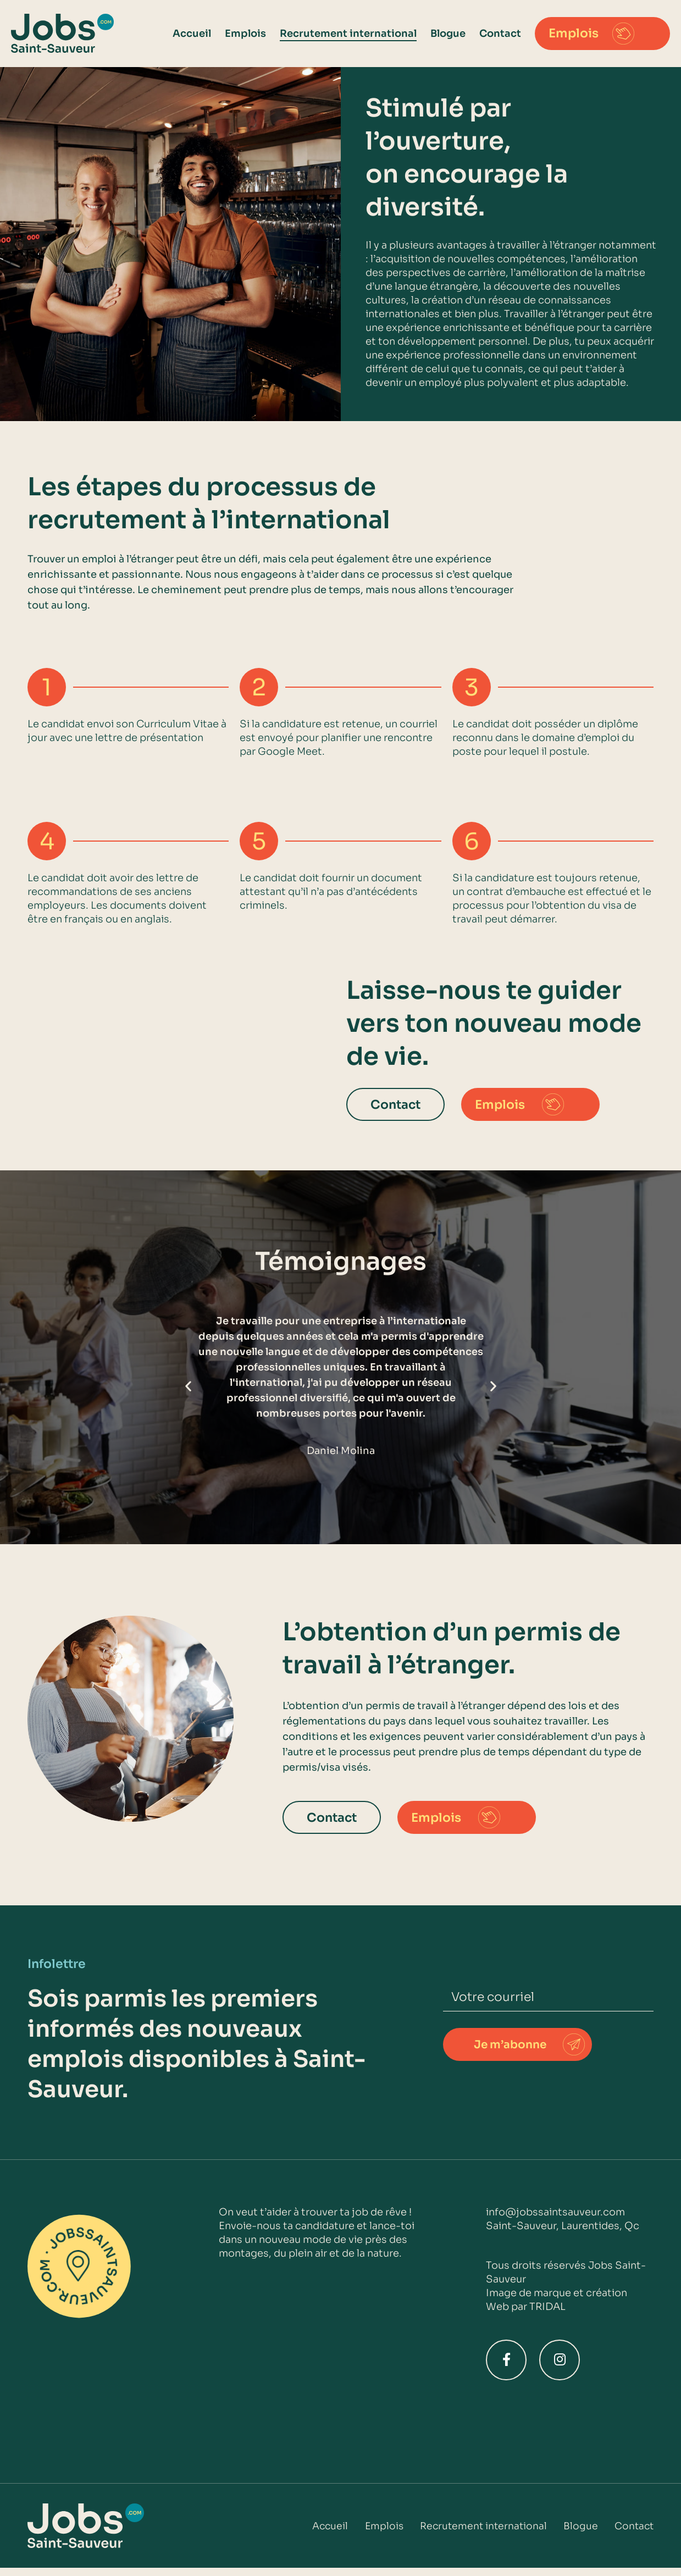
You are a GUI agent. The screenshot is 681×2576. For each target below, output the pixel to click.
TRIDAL (547, 2307)
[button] (188, 1386)
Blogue (448, 33)
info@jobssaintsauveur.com (555, 2212)
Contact (500, 33)
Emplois (245, 33)
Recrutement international (348, 33)
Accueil (192, 33)
